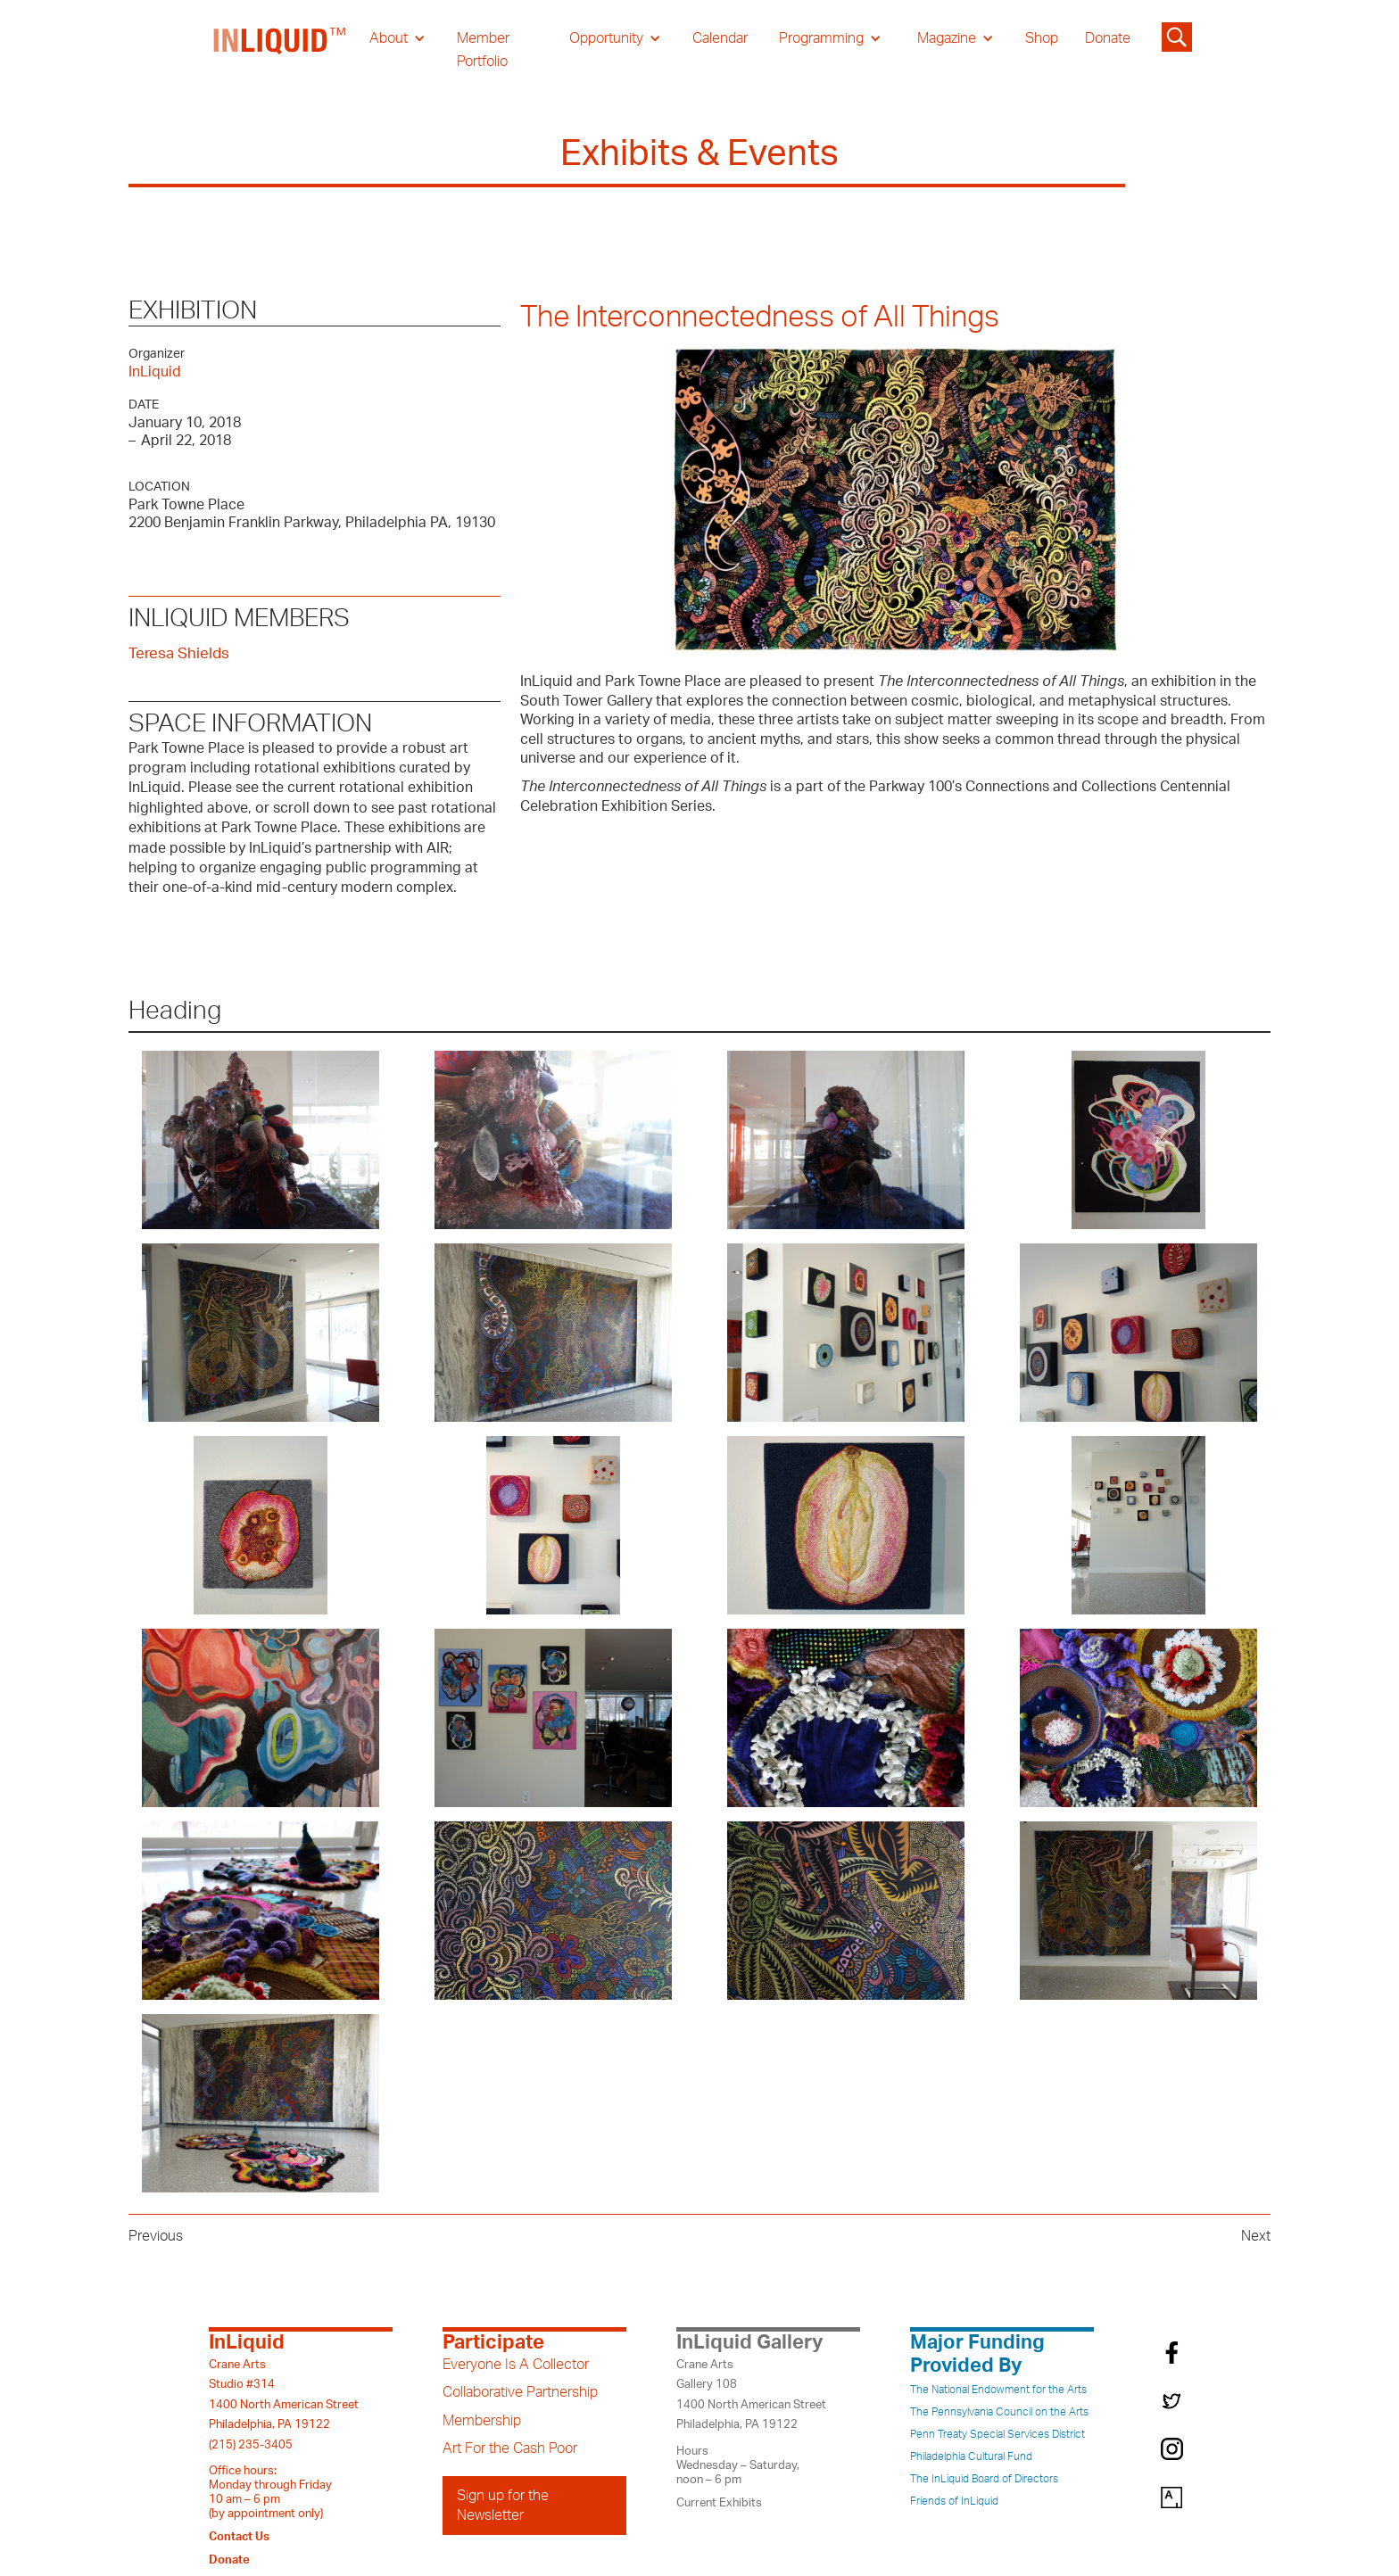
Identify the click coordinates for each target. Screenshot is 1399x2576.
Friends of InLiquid (954, 2501)
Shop (1041, 38)
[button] (397, 38)
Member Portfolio (483, 50)
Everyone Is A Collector (516, 2364)
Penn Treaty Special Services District (997, 2434)
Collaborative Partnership (520, 2392)
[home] (280, 50)
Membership (482, 2421)
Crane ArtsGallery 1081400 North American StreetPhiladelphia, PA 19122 (751, 2394)
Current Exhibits (719, 2503)
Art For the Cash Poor (510, 2448)
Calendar (720, 38)
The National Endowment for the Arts (998, 2389)
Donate (1107, 38)
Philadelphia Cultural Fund (971, 2456)
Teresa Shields (178, 653)
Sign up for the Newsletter (503, 2505)
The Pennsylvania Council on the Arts (999, 2412)
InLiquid (154, 372)
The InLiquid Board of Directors (984, 2478)
